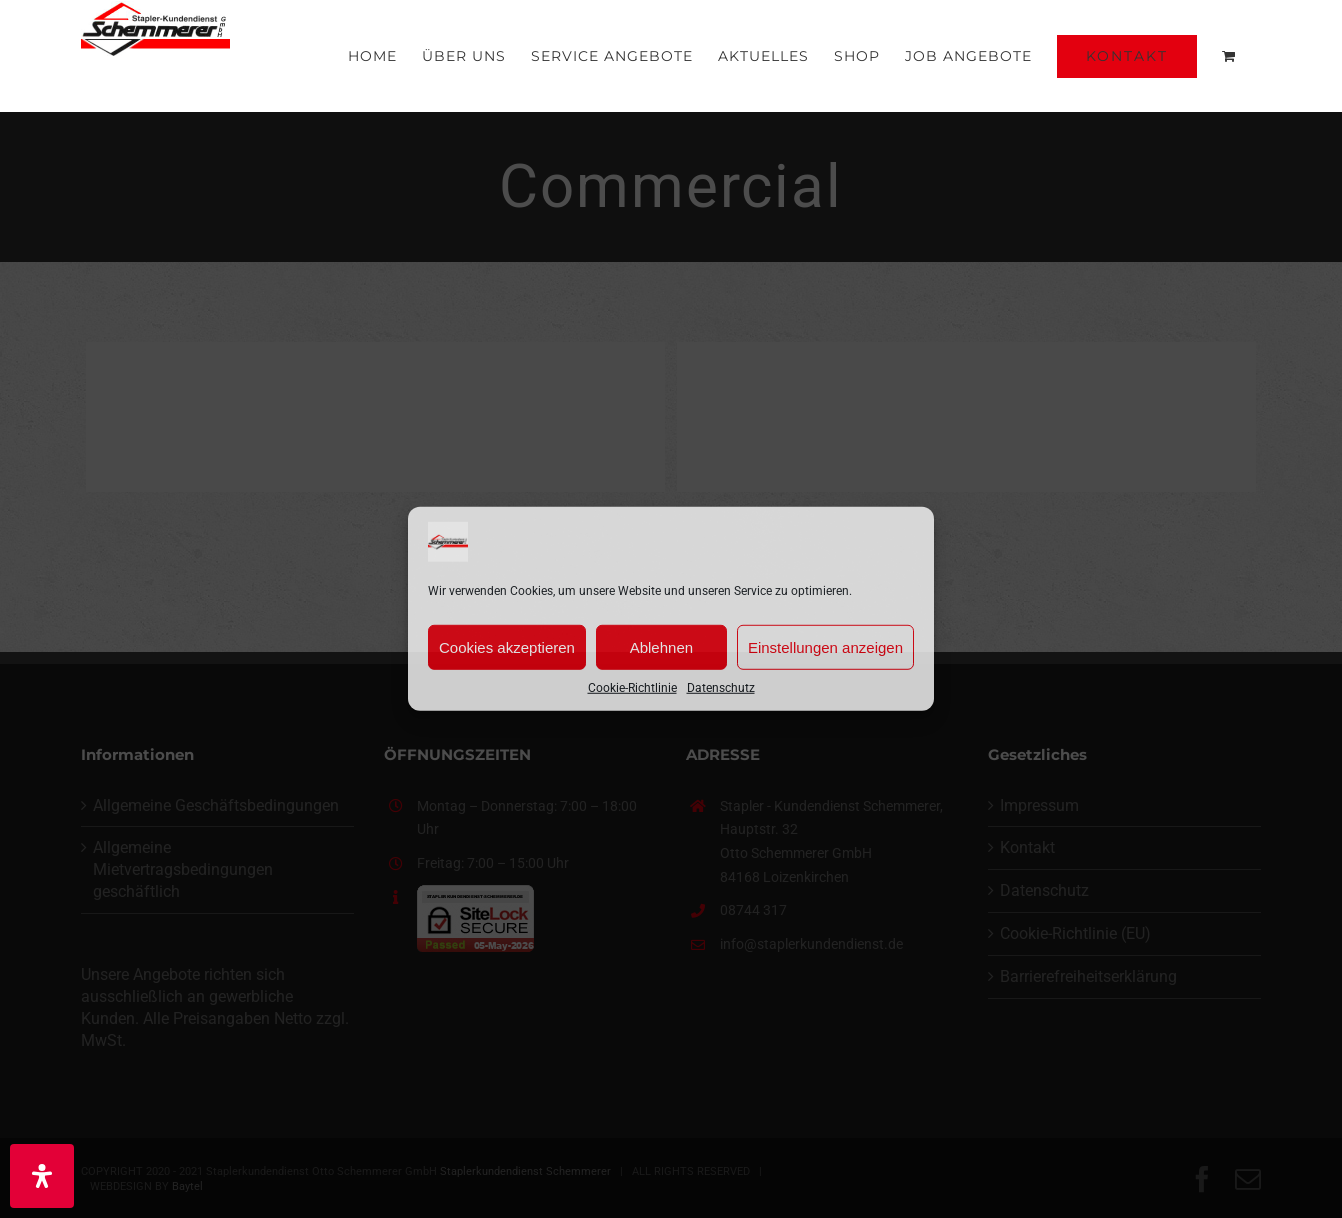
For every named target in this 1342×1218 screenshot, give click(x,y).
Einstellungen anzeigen (825, 646)
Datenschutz (721, 688)
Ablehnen (661, 646)
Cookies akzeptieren (507, 646)
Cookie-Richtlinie (632, 688)
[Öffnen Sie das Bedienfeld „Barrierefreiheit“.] (42, 1176)
